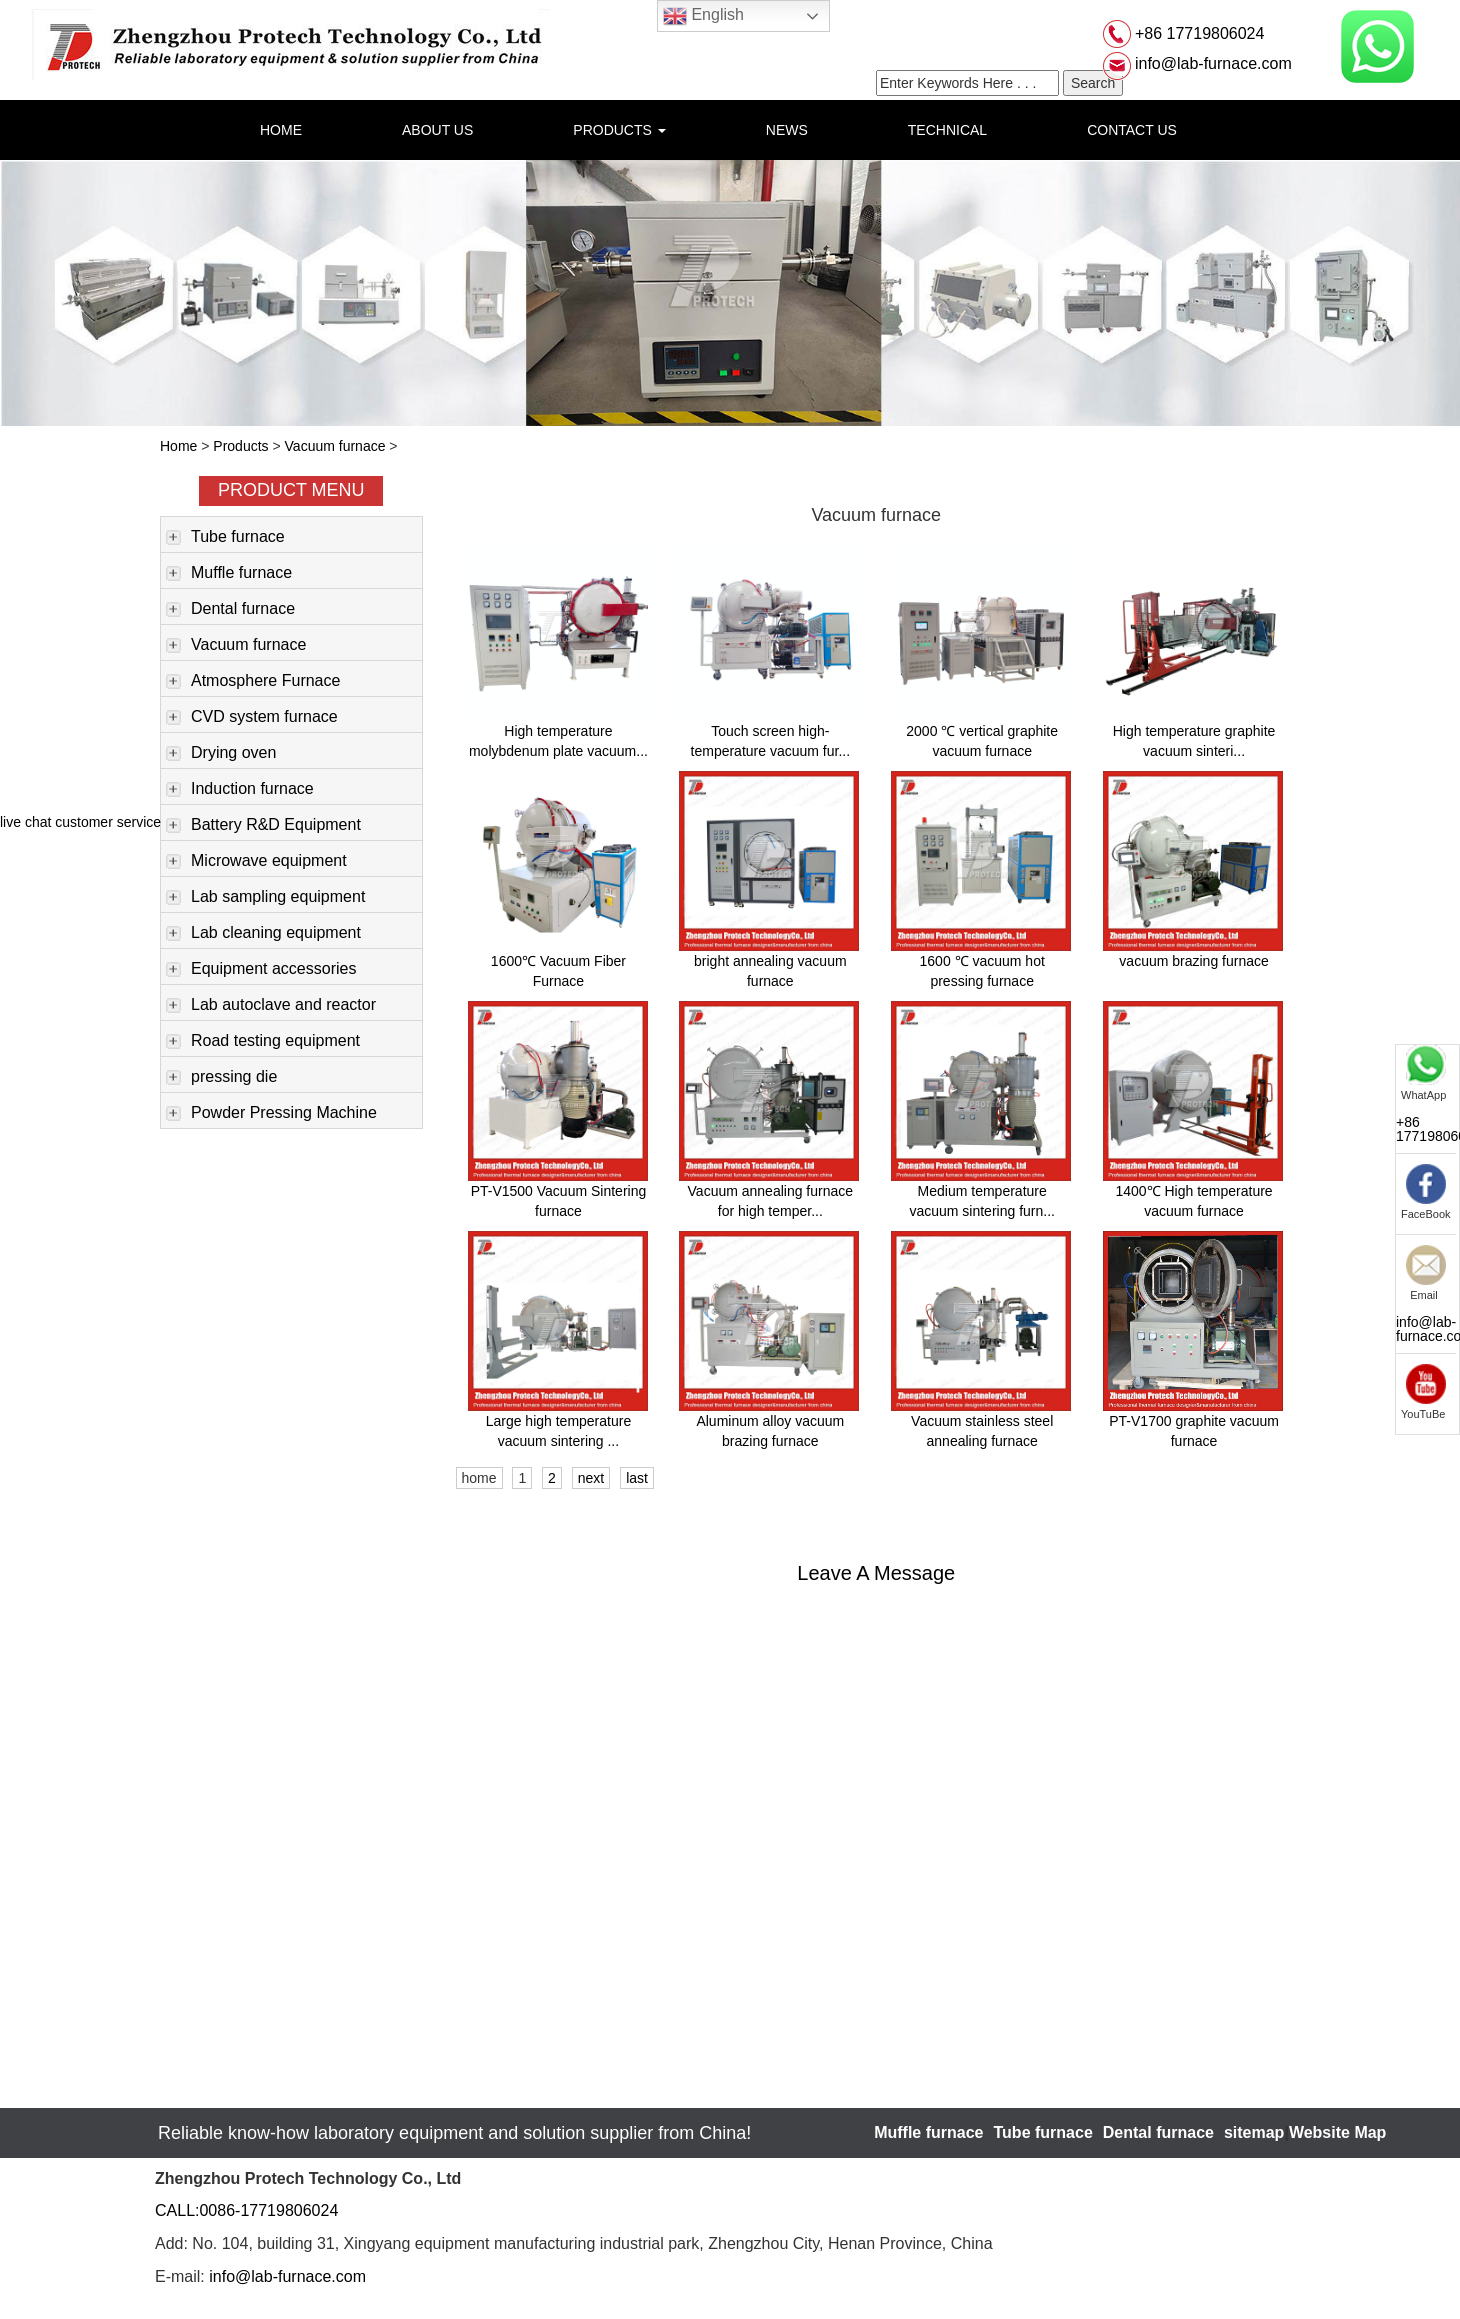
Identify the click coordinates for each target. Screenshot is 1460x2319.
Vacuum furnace (335, 446)
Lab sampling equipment (265, 898)
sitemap (1254, 2132)
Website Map (1338, 2132)
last (637, 1478)
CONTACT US (1132, 130)
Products (240, 446)
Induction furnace (240, 790)
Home (178, 446)
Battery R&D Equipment (263, 826)
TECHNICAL (947, 130)
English (703, 16)
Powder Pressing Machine (271, 1114)
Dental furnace (230, 610)
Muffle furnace (229, 574)
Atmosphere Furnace (253, 682)
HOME (281, 130)
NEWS (787, 130)
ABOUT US (437, 130)
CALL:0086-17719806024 (246, 2210)
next (591, 1478)
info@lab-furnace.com (1211, 63)
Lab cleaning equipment (263, 934)
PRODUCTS (619, 130)
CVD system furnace (252, 718)
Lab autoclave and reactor (271, 1006)
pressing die (221, 1078)
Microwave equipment (256, 862)
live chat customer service (80, 822)
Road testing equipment (263, 1042)
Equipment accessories (261, 970)
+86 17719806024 (1198, 33)
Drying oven (221, 754)
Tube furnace (225, 538)
